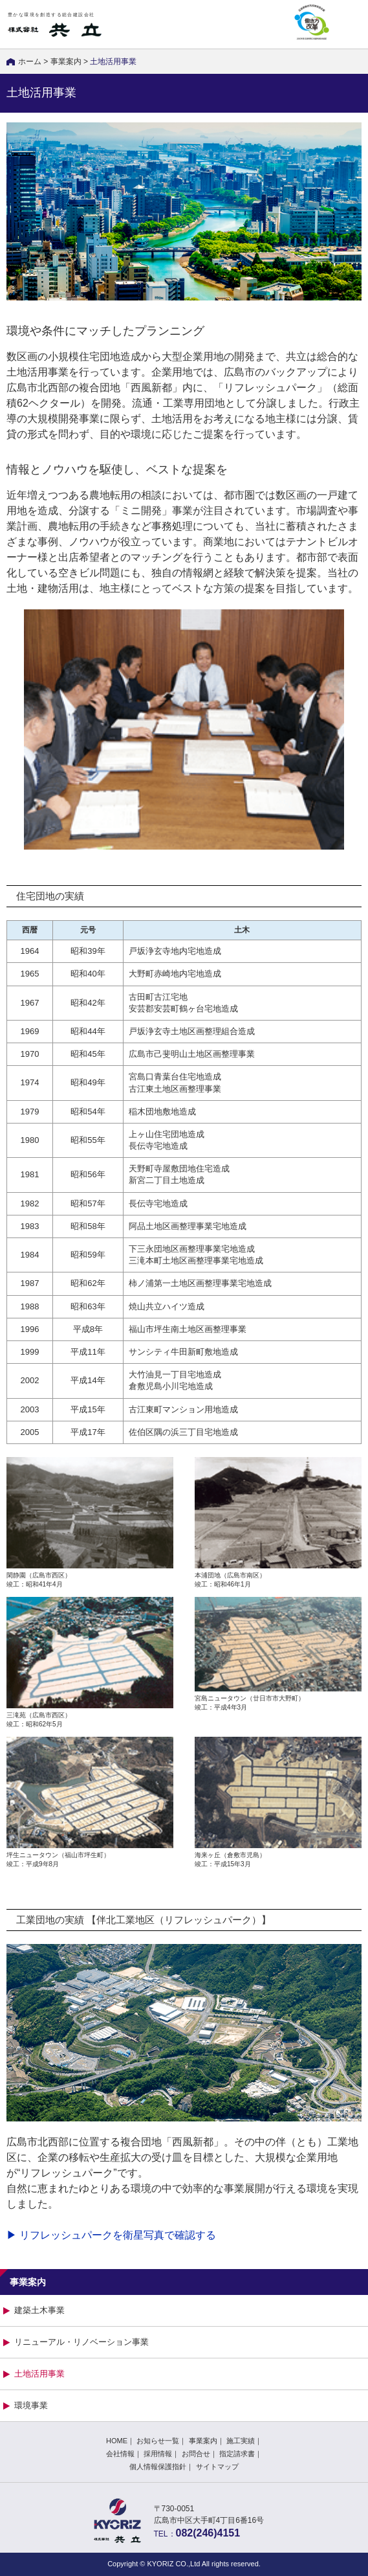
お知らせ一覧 (157, 2441)
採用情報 (158, 2453)
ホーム (29, 61)
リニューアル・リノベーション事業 (81, 2342)
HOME (116, 2441)
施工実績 (240, 2441)
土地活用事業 (39, 2373)
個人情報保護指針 (157, 2466)
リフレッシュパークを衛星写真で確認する (117, 2235)
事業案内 (65, 61)
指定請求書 (237, 2453)
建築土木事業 (39, 2310)
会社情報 (120, 2453)
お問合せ (196, 2453)
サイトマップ (217, 2466)
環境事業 (31, 2405)
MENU (349, 24)
